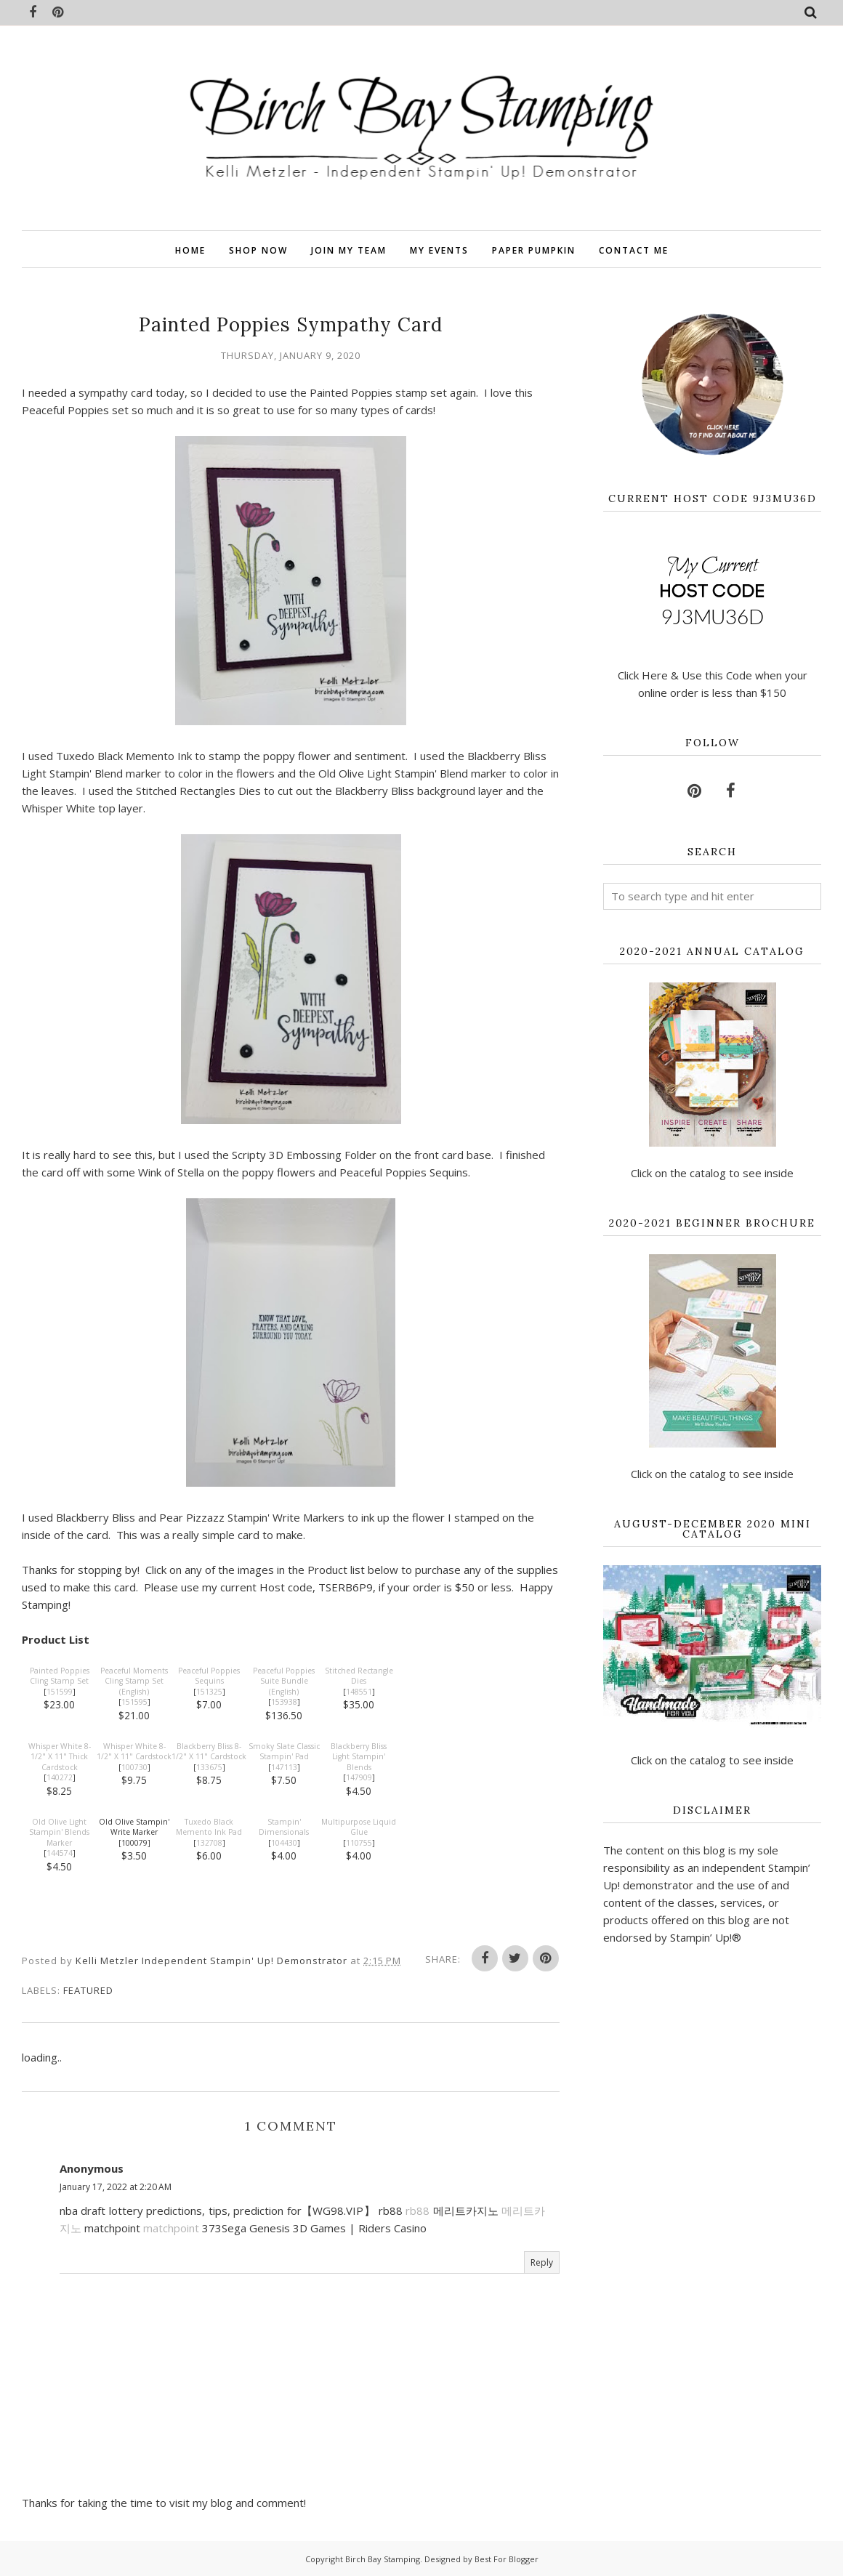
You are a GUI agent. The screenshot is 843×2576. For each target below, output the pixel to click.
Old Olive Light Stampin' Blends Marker (59, 1832)
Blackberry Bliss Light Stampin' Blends (359, 1756)
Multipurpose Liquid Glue (358, 1827)
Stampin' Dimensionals (284, 1827)
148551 (359, 1692)
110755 (359, 1843)
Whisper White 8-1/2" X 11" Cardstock (134, 1751)
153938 (284, 1702)
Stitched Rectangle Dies (359, 1676)
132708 (209, 1843)
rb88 (417, 2210)
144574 (60, 1853)
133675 (209, 1767)
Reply (542, 2262)
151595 (134, 1702)
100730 (134, 1767)
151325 (209, 1692)
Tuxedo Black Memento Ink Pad (209, 1827)
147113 (284, 1767)
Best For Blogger (507, 2558)
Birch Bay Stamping (382, 2558)
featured (88, 1990)
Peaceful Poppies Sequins (209, 1676)
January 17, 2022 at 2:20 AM (116, 2187)
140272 (60, 1777)
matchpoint (171, 2228)
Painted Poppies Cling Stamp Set (59, 1676)
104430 (284, 1843)
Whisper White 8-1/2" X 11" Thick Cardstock (59, 1756)
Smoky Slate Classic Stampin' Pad (284, 1751)
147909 (359, 1777)
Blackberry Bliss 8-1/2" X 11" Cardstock (209, 1751)
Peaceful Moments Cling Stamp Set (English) (134, 1681)
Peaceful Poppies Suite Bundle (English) (284, 1681)
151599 (60, 1692)
